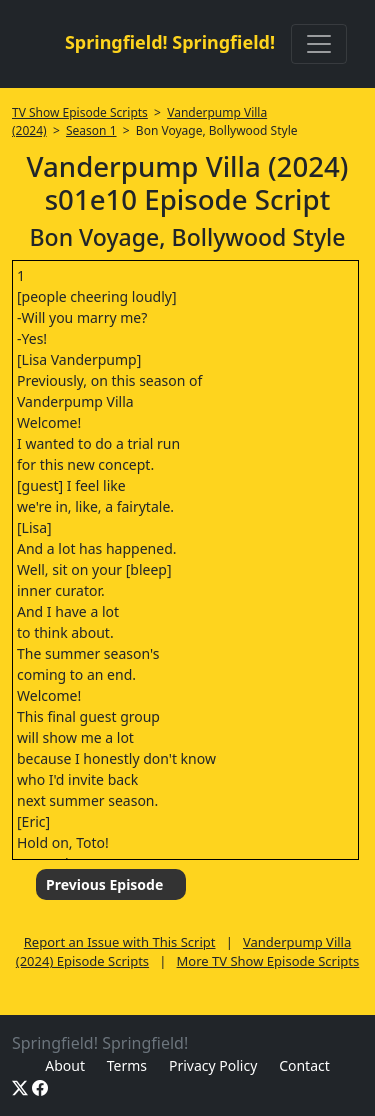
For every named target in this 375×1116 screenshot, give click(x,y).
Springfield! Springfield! (170, 42)
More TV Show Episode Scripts (268, 961)
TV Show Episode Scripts (80, 112)
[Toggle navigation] (319, 44)
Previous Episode (104, 884)
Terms (127, 1065)
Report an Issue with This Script (120, 942)
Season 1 (91, 130)
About (65, 1065)
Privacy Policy (213, 1065)
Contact (304, 1065)
